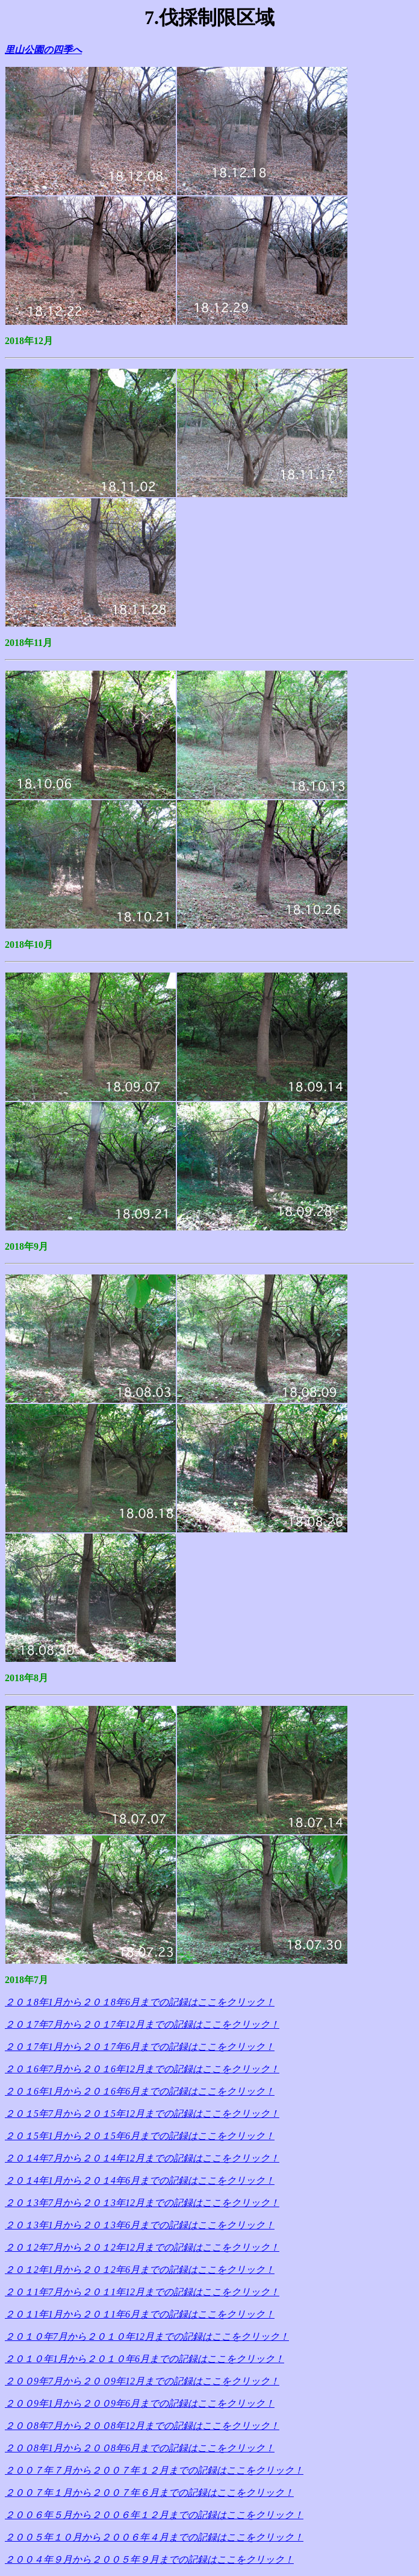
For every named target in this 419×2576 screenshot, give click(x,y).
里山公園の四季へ (43, 50)
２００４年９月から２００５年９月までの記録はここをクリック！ (149, 2559)
